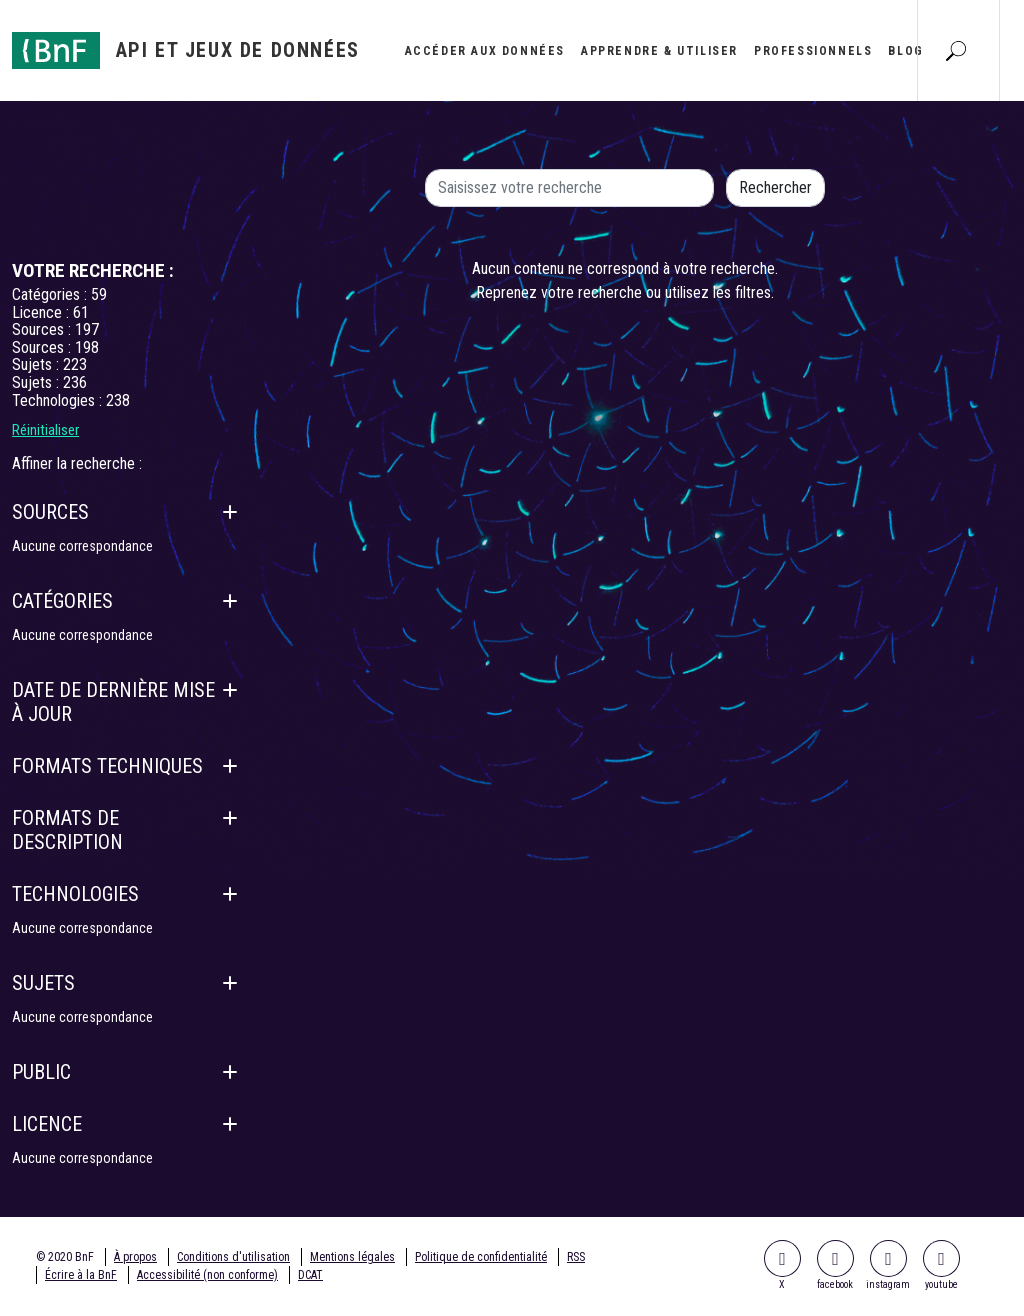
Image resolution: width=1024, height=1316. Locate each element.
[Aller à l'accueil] (186, 50)
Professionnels (813, 51)
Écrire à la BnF (81, 1275)
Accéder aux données (485, 51)
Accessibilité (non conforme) (207, 1275)
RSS (576, 1257)
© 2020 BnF (65, 1257)
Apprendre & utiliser (659, 51)
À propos (135, 1257)
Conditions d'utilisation (233, 1257)
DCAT (310, 1275)
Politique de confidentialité (481, 1257)
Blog (905, 51)
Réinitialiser (45, 430)
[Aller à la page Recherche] (956, 50)
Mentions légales (352, 1257)
